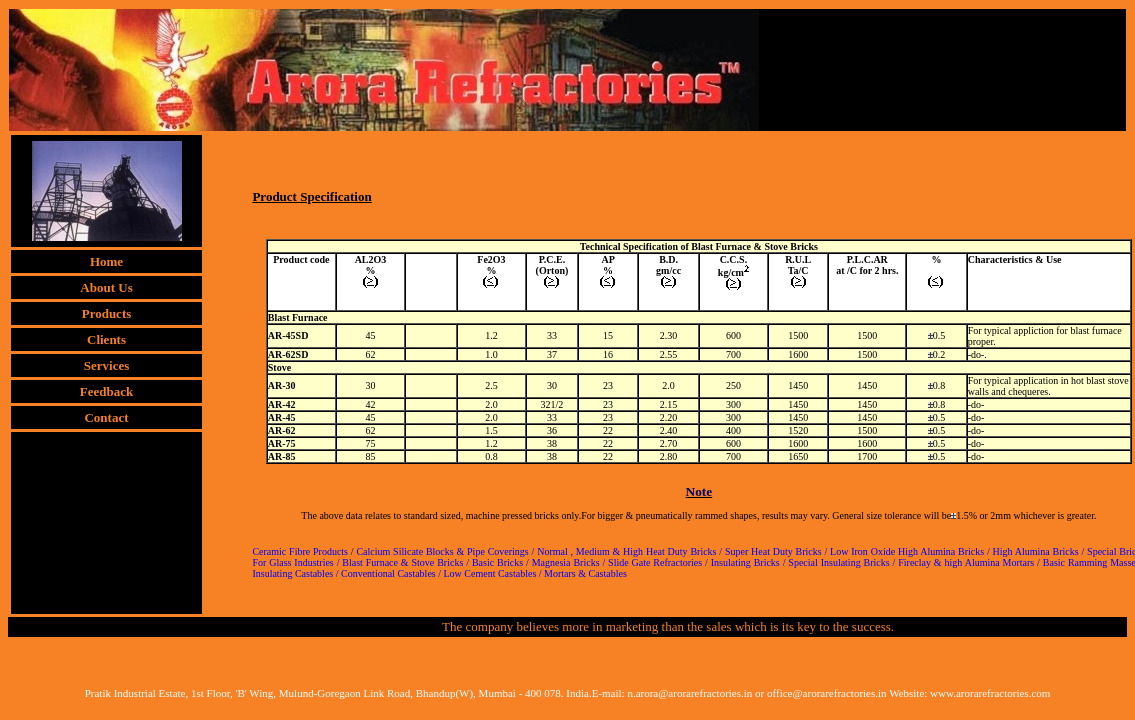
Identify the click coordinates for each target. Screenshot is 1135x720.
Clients (106, 339)
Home (106, 261)
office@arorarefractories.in (827, 693)
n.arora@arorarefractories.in (689, 693)
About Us (106, 287)
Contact (106, 417)
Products (107, 313)
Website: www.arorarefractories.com (969, 693)
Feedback (106, 391)
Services (106, 365)
